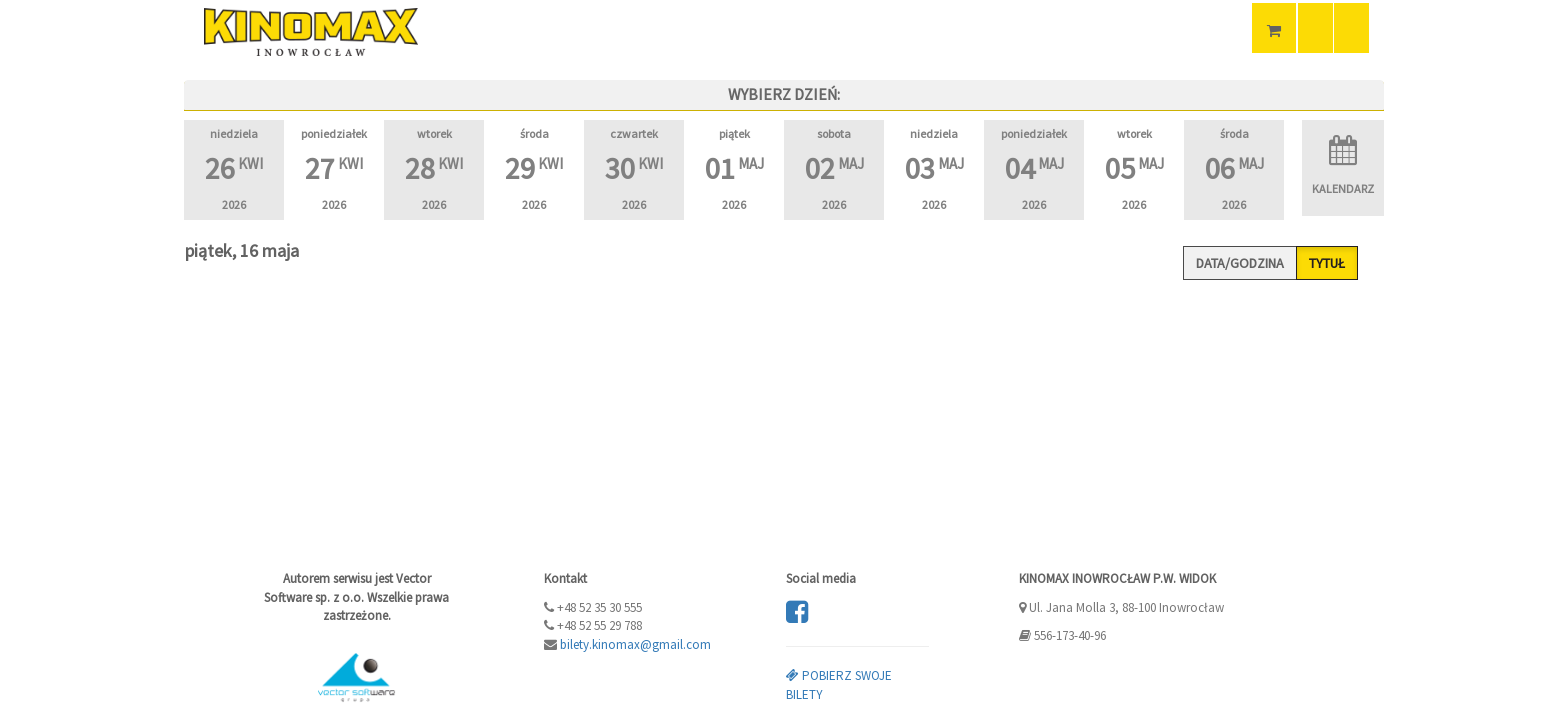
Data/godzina (1240, 263)
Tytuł (1327, 263)
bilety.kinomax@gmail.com (635, 644)
